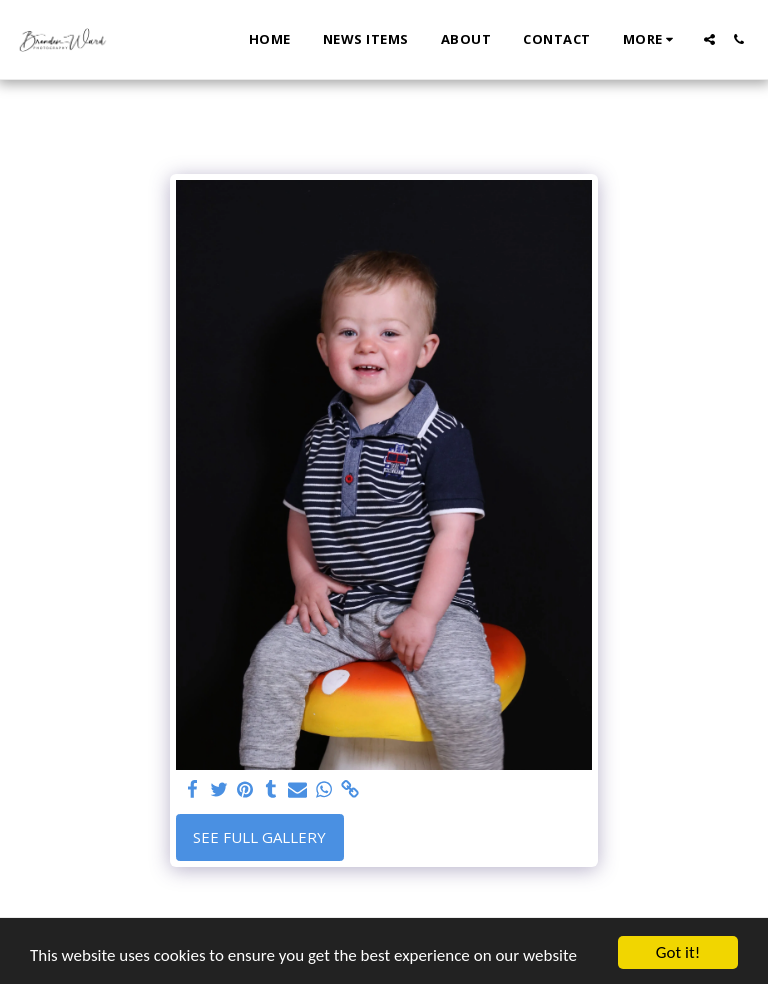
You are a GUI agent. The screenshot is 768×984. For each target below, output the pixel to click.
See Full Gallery (259, 837)
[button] (709, 39)
